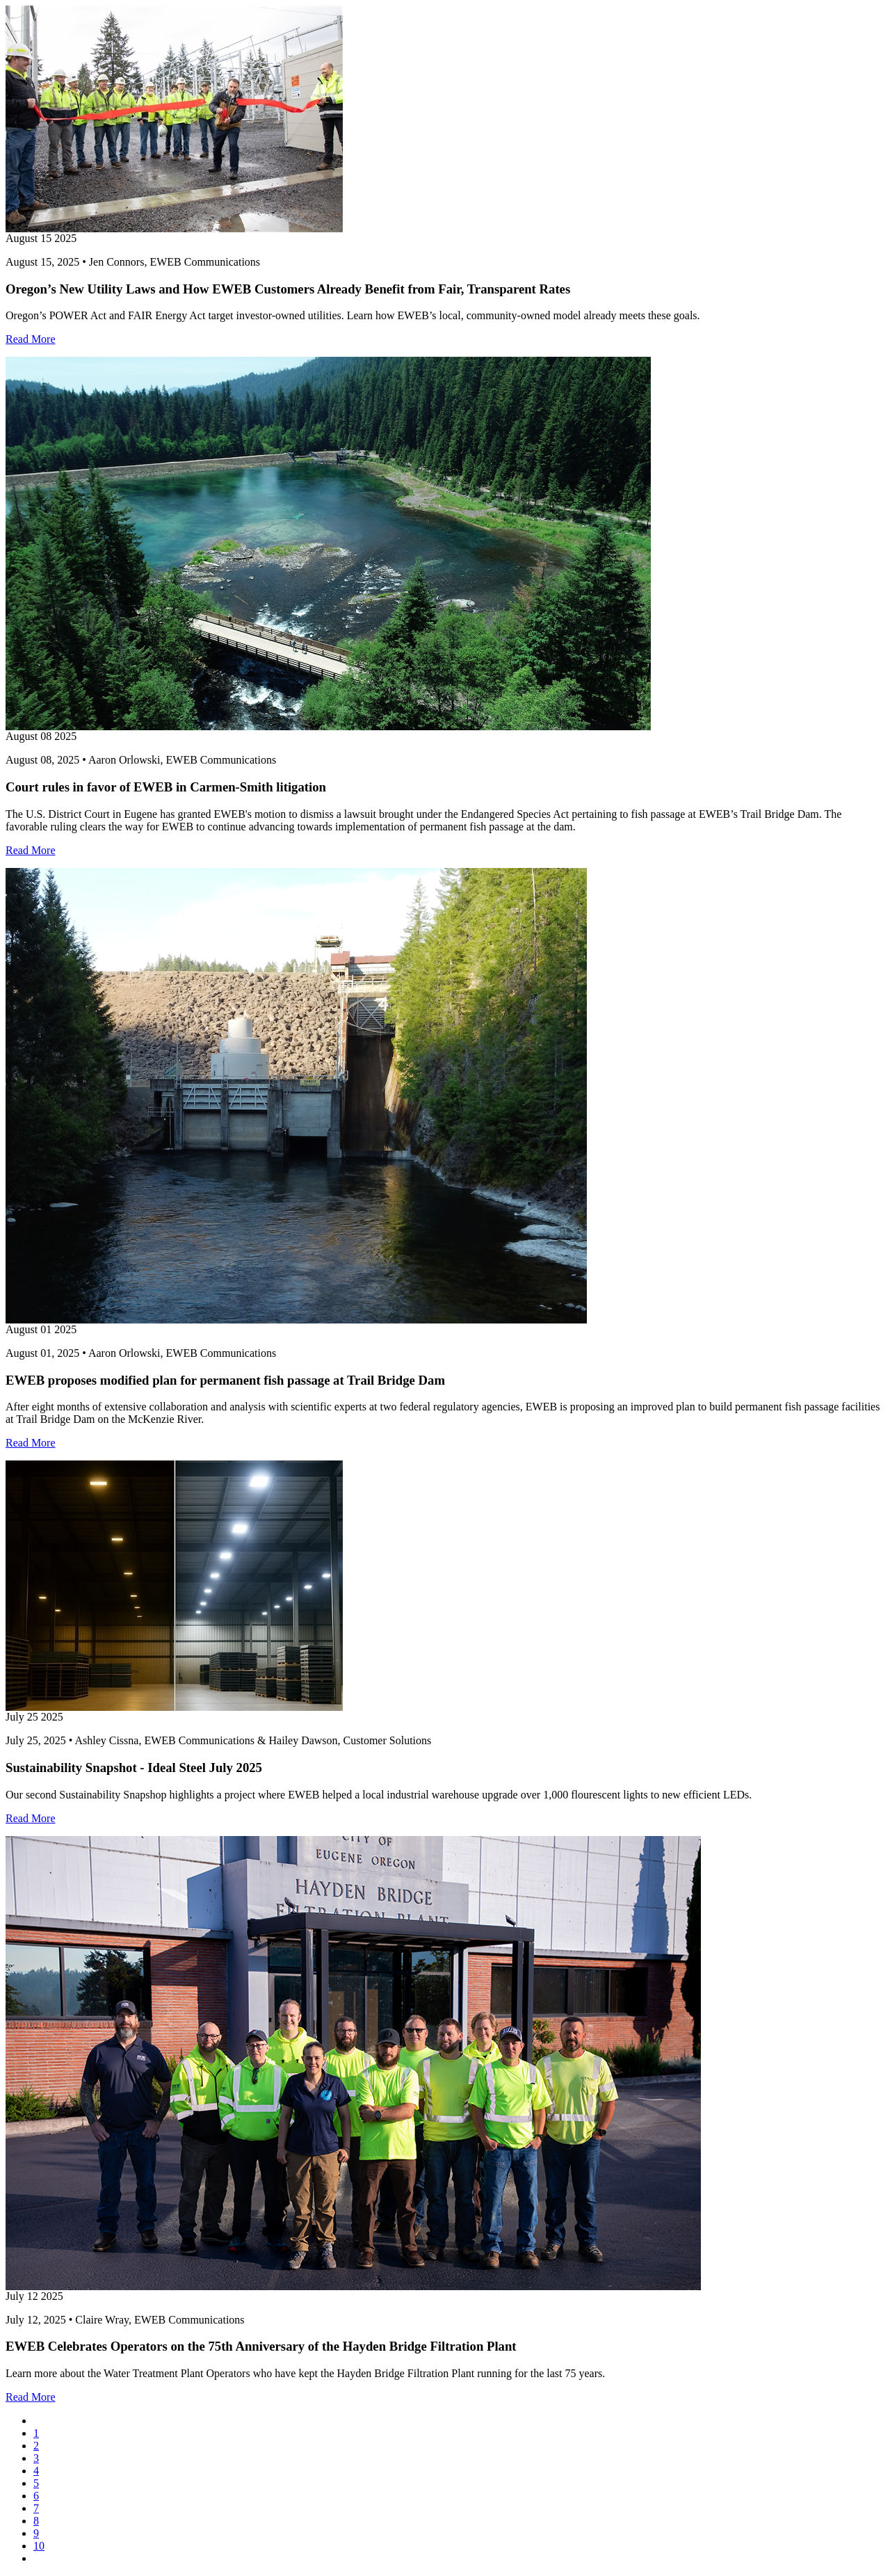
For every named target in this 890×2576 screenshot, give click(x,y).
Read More (31, 339)
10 (38, 2546)
